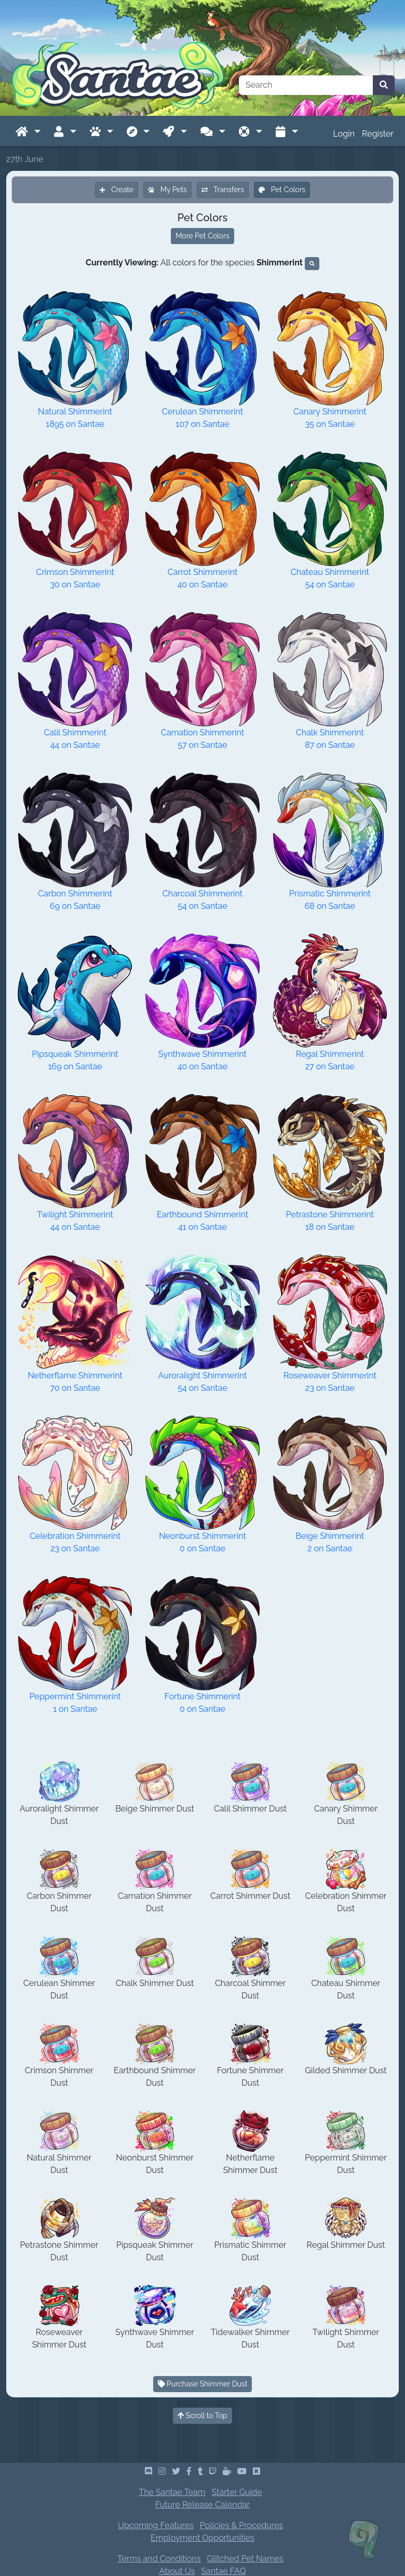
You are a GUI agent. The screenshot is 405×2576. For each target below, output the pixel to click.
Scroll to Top (202, 2415)
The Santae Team (172, 2492)
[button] (28, 132)
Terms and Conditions (158, 2559)
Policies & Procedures (241, 2525)
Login (344, 134)
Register (378, 134)
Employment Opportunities (202, 2538)
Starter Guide (237, 2492)
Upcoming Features (156, 2525)
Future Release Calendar (202, 2505)
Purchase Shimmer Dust (203, 2384)
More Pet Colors (203, 236)
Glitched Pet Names (245, 2559)
